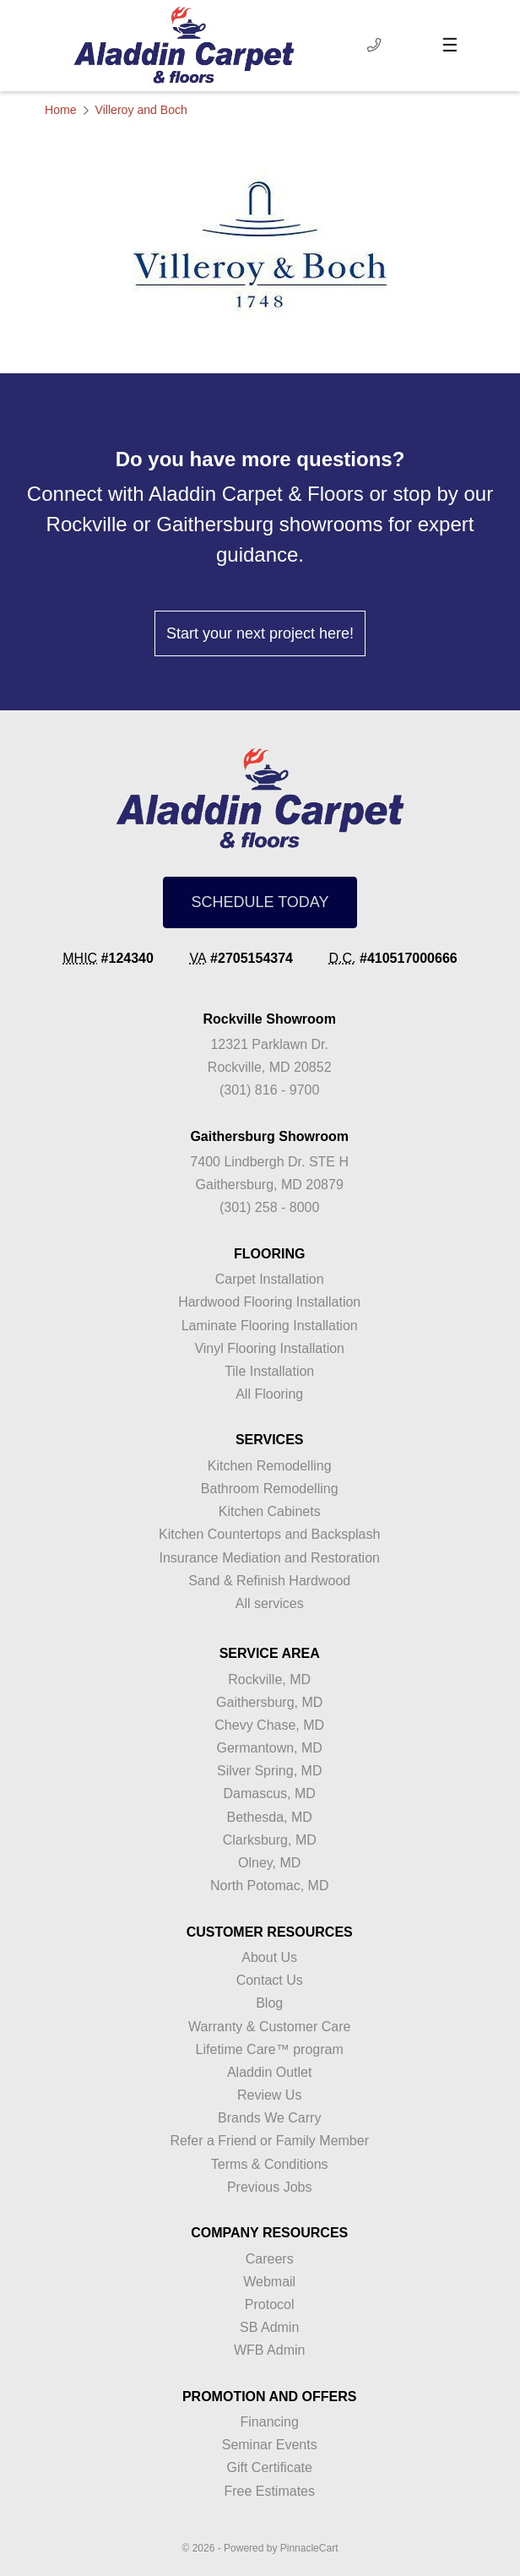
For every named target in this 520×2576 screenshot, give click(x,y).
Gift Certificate (269, 2467)
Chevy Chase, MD (269, 1725)
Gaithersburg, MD (269, 1702)
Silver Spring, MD (269, 1771)
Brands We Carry (269, 2118)
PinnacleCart (309, 2548)
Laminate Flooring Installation (269, 1325)
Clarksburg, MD (270, 1840)
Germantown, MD (269, 1748)
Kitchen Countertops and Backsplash (269, 1534)
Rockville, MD (269, 1679)
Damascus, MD (270, 1793)
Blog (269, 2003)
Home (61, 110)
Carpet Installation (269, 1279)
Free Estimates (269, 2491)
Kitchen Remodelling (270, 1466)
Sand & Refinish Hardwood (269, 1580)
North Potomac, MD (269, 1885)
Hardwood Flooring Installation (269, 1302)
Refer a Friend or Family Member (269, 2140)
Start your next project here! (260, 633)
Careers (270, 2259)
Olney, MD (269, 1863)
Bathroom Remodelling (270, 1488)
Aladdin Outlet (269, 2072)
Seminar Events (269, 2444)
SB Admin (269, 2327)
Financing (270, 2422)
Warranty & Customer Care (269, 2026)
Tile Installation (269, 1371)
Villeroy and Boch (141, 110)
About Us (269, 1957)
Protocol (270, 2304)
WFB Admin (269, 2350)
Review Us (269, 2095)
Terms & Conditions (269, 2164)
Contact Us (269, 1980)
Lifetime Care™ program (270, 2049)
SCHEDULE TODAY (259, 902)
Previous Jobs (269, 2187)
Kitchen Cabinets (270, 1511)
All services (270, 1603)
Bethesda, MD (269, 1817)
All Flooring (269, 1394)
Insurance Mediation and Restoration (269, 1558)
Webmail (269, 2281)
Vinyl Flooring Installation (269, 1348)
